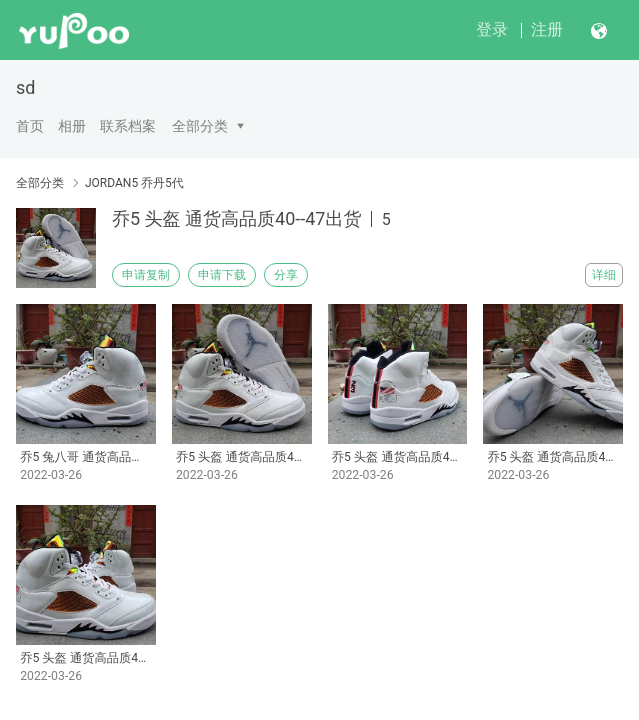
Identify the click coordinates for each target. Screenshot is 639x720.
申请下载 (222, 275)
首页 (30, 126)
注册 (547, 29)
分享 (286, 275)
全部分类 (200, 126)
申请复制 (146, 275)
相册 (72, 126)
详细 (604, 275)
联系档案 (128, 126)
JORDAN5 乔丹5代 (134, 183)
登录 (492, 29)
